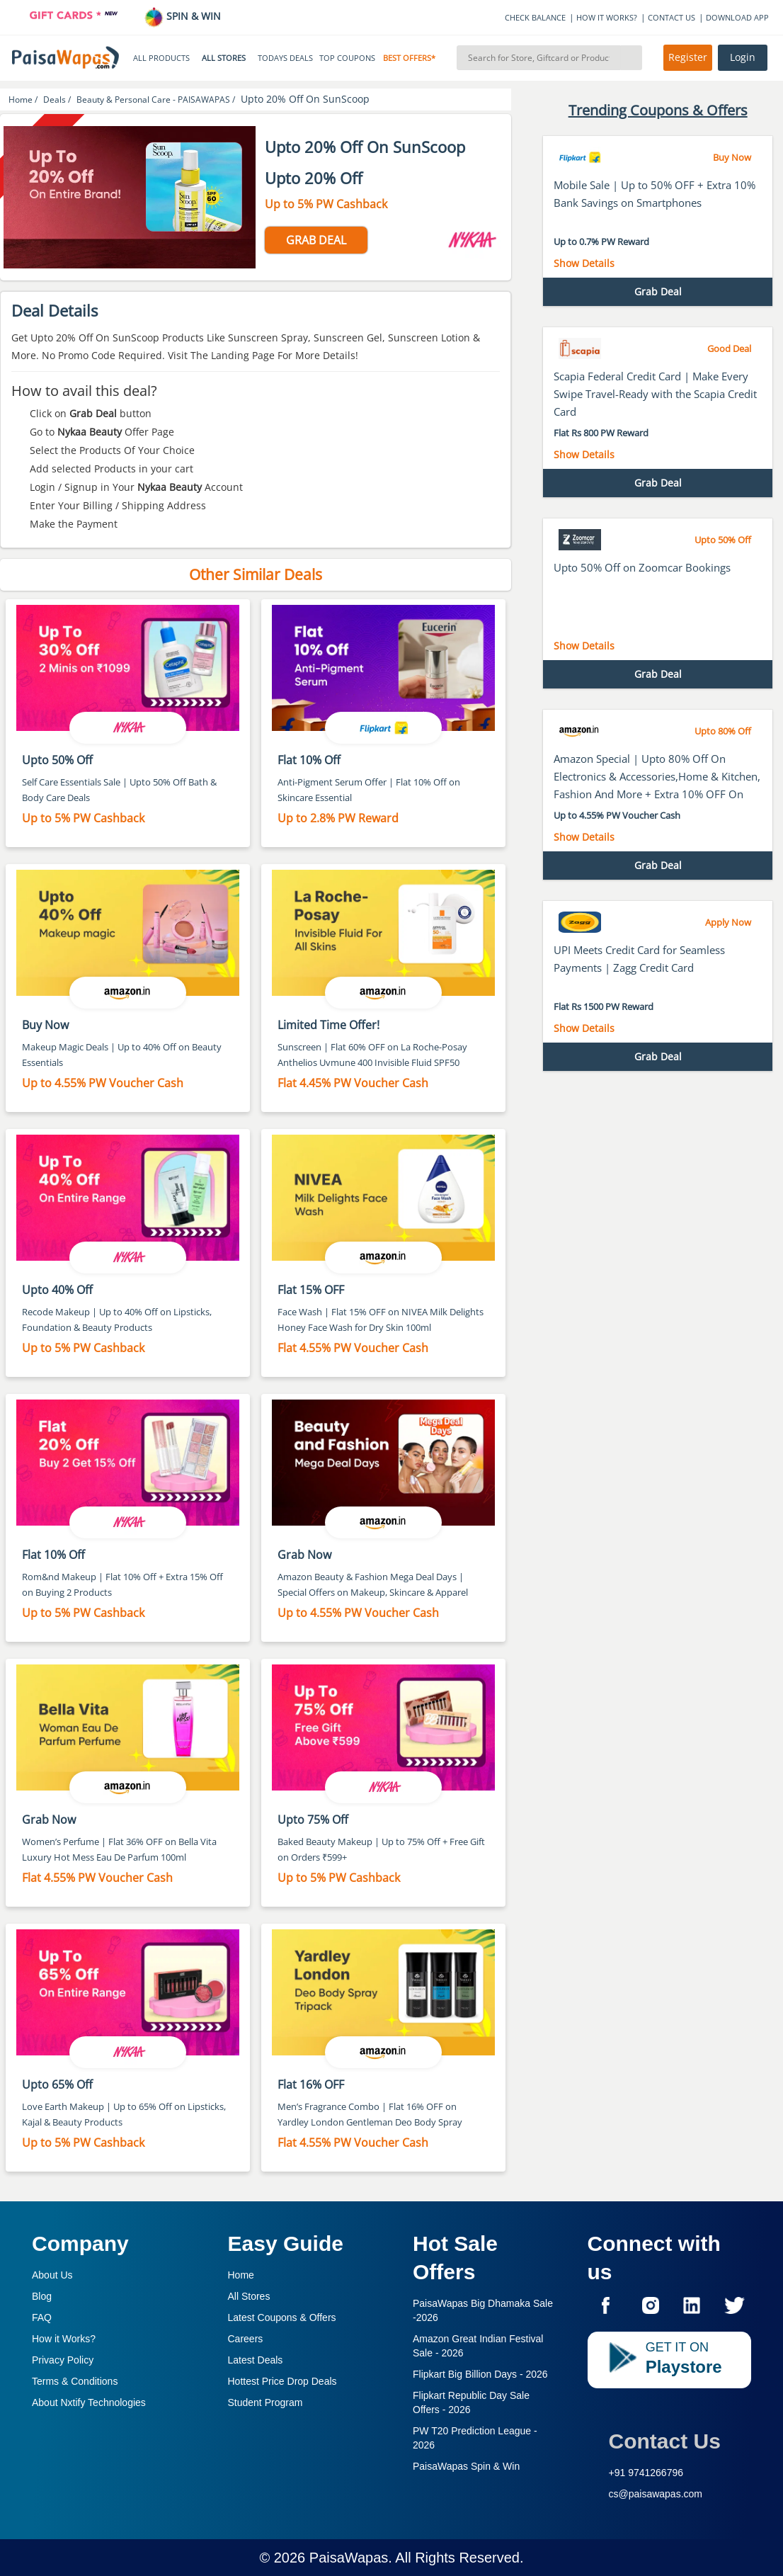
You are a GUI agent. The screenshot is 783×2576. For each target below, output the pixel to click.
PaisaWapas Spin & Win (466, 2466)
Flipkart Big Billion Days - (480, 2374)
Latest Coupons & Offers (282, 2317)
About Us (52, 2275)
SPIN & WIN (182, 16)
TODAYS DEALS (285, 58)
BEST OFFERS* (409, 58)
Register (687, 57)
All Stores (249, 2296)
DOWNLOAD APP (737, 17)
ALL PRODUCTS (161, 58)
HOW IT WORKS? (606, 17)
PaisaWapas (349, 2557)
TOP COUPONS (347, 58)
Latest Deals (255, 2360)
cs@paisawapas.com (656, 2494)
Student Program (265, 2402)
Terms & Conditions (75, 2381)
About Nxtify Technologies (89, 2402)
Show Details (584, 263)
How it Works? (64, 2338)
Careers (245, 2338)
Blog (42, 2296)
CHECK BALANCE (535, 17)
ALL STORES (224, 58)
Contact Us (665, 2441)
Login (742, 57)
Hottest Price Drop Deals (282, 2381)
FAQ (42, 2317)
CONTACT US (671, 17)
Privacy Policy (62, 2360)
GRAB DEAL (316, 240)
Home (241, 2275)
